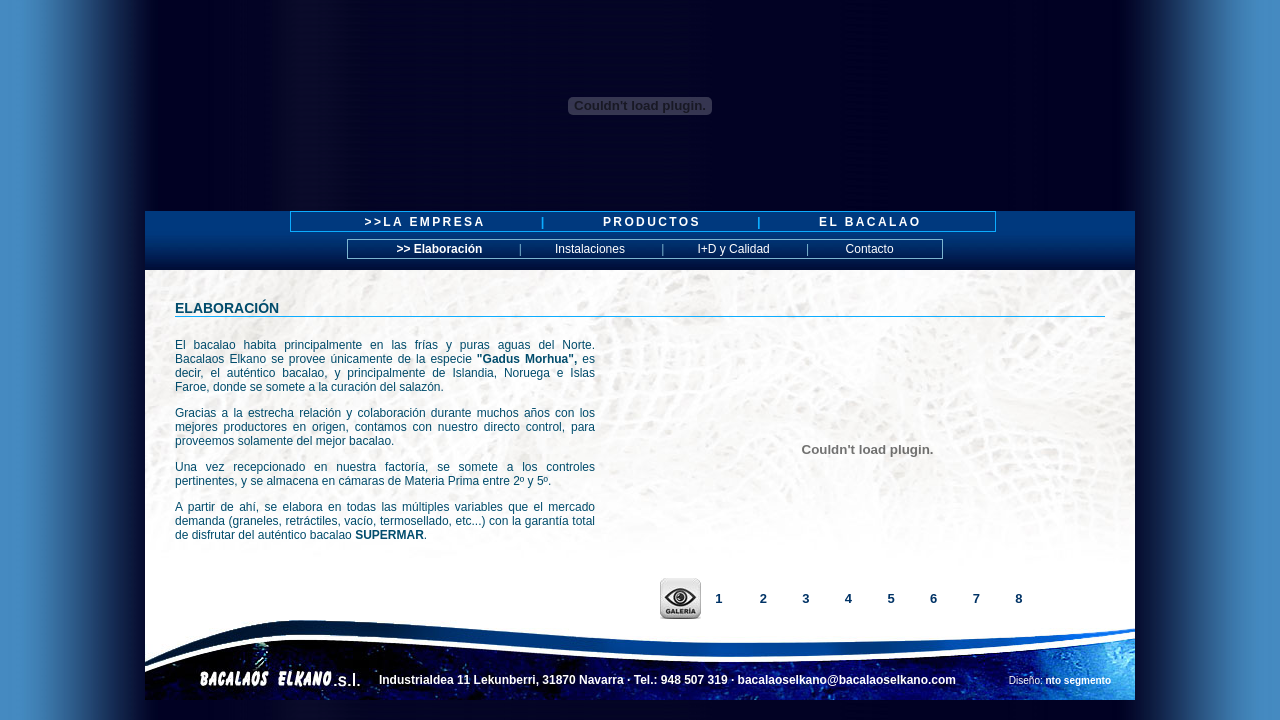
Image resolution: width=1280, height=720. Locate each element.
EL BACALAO (870, 222)
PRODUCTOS (652, 222)
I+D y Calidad (733, 249)
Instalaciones (590, 249)
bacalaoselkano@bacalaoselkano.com (847, 680)
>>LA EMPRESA (428, 222)
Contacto (867, 249)
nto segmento (1079, 680)
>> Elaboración (439, 249)
